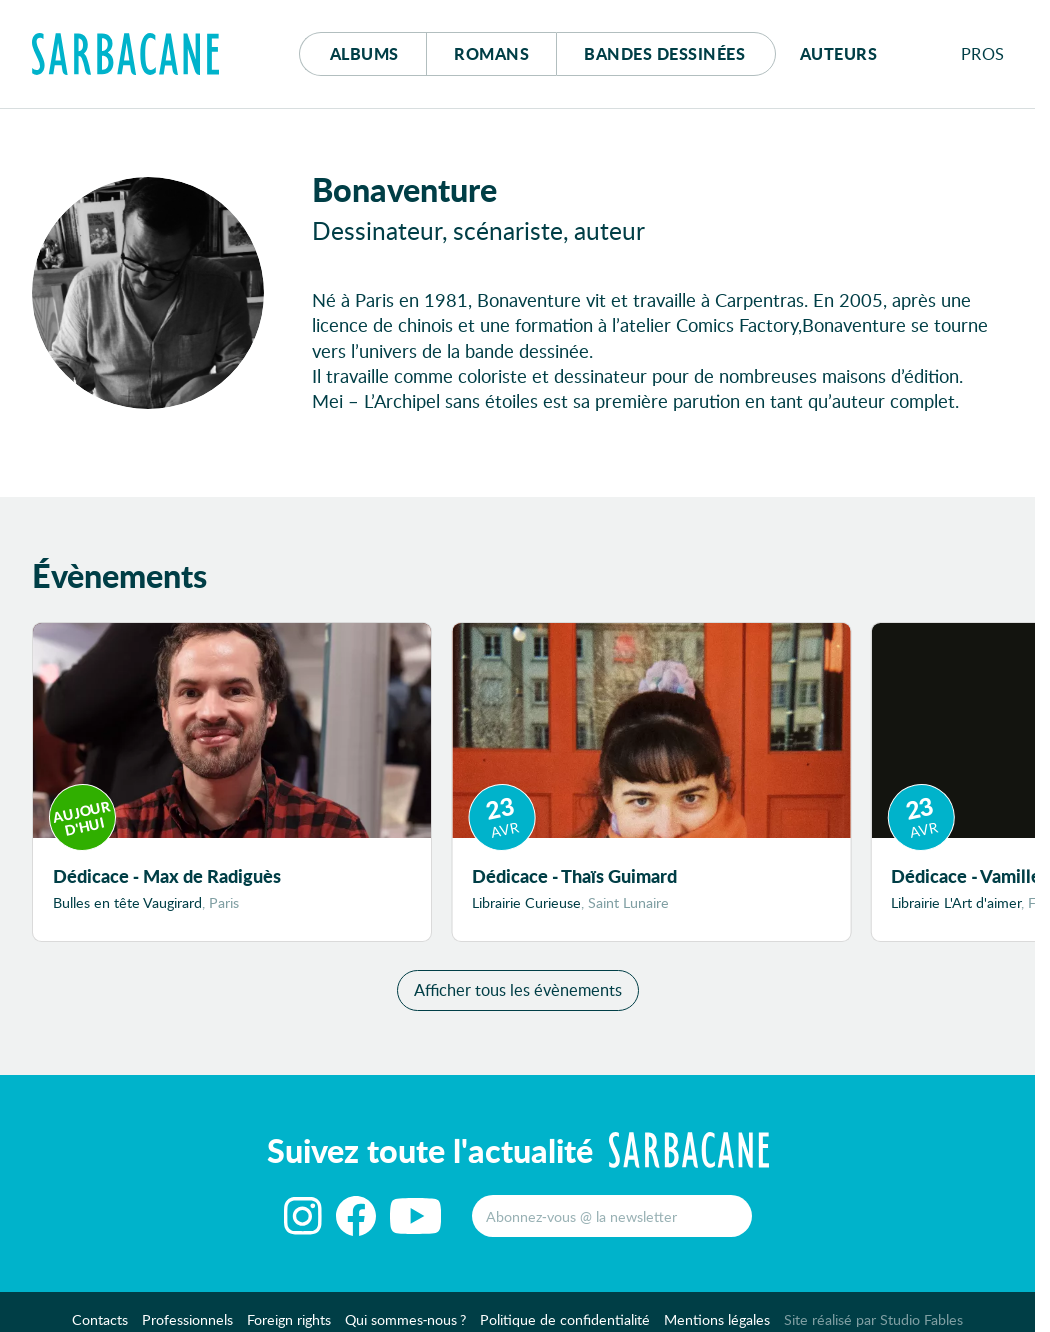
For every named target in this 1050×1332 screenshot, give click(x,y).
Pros (983, 53)
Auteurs (839, 53)
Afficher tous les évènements (518, 989)
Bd (664, 53)
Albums (364, 53)
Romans (491, 53)
